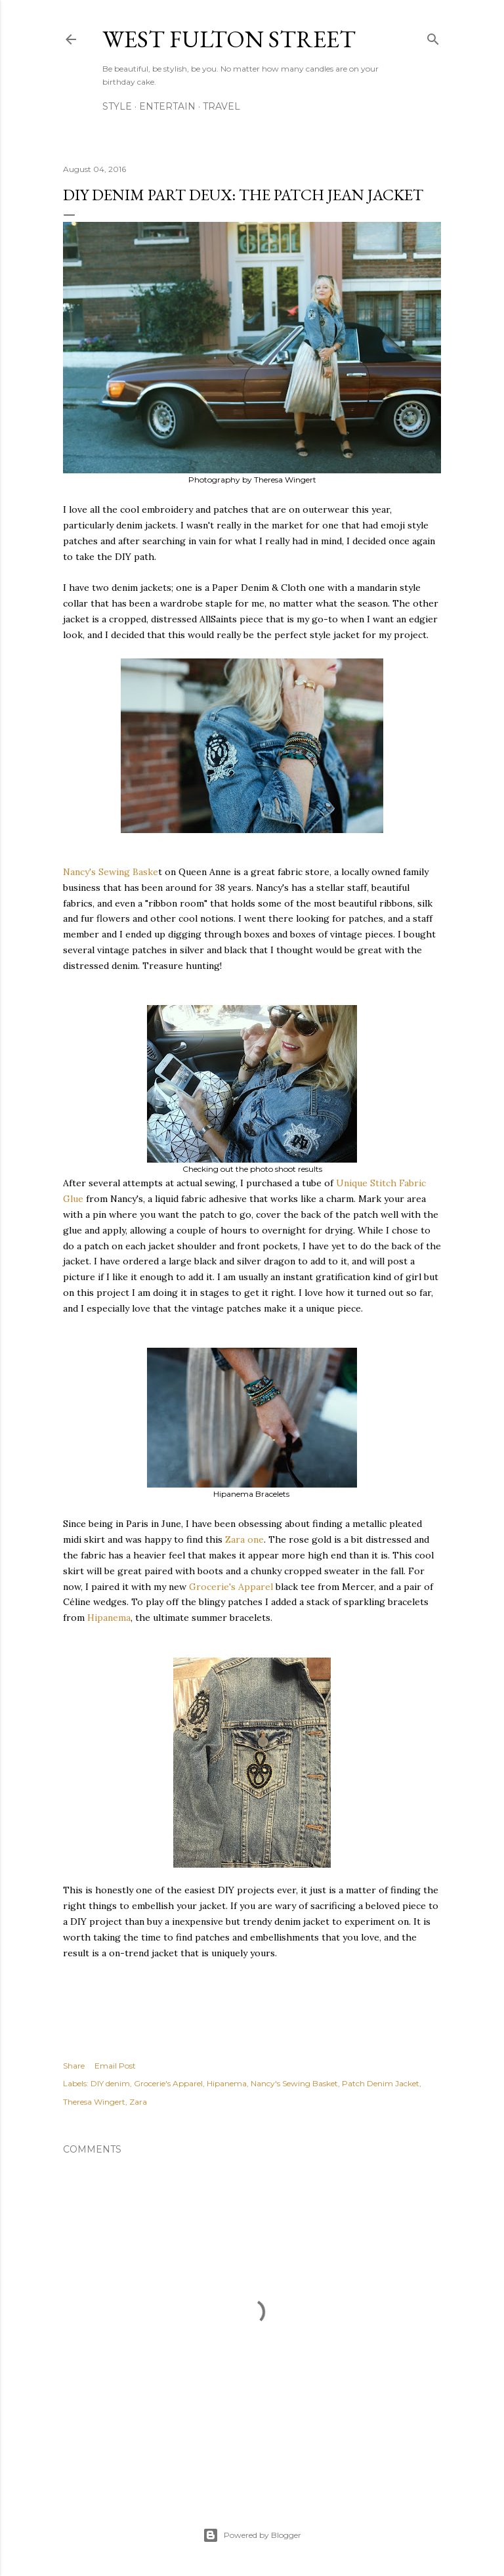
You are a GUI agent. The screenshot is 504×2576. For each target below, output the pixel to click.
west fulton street (229, 39)
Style (117, 106)
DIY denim (110, 2083)
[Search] (433, 36)
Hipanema (109, 1617)
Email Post (115, 2066)
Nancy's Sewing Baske (110, 872)
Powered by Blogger (252, 2535)
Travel (221, 106)
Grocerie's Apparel (231, 1587)
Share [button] (74, 2066)
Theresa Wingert (94, 2102)
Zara (138, 2102)
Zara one (244, 1539)
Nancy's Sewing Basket (294, 2083)
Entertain (167, 106)
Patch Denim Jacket (380, 2083)
